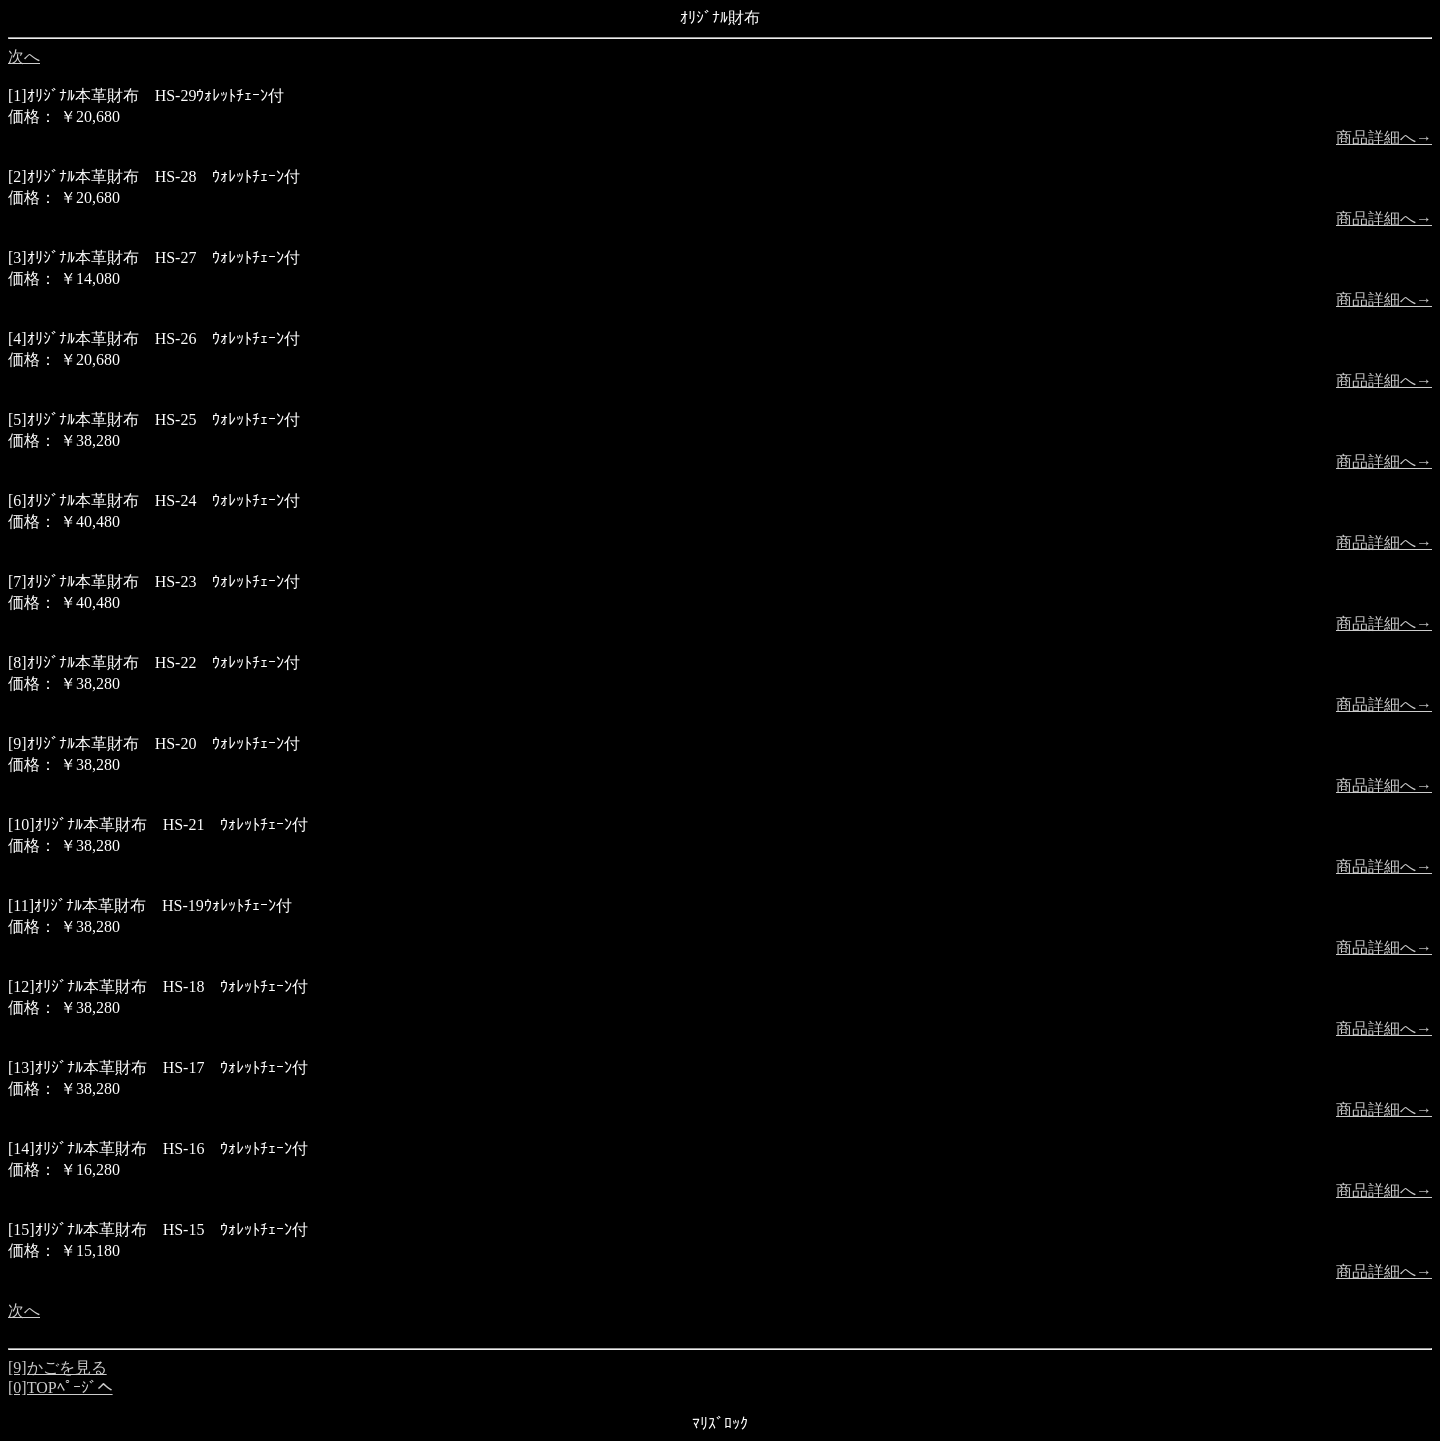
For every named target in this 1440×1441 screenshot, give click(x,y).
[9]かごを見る (57, 1367)
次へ (24, 56)
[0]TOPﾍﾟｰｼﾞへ (60, 1387)
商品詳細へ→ (1384, 137)
